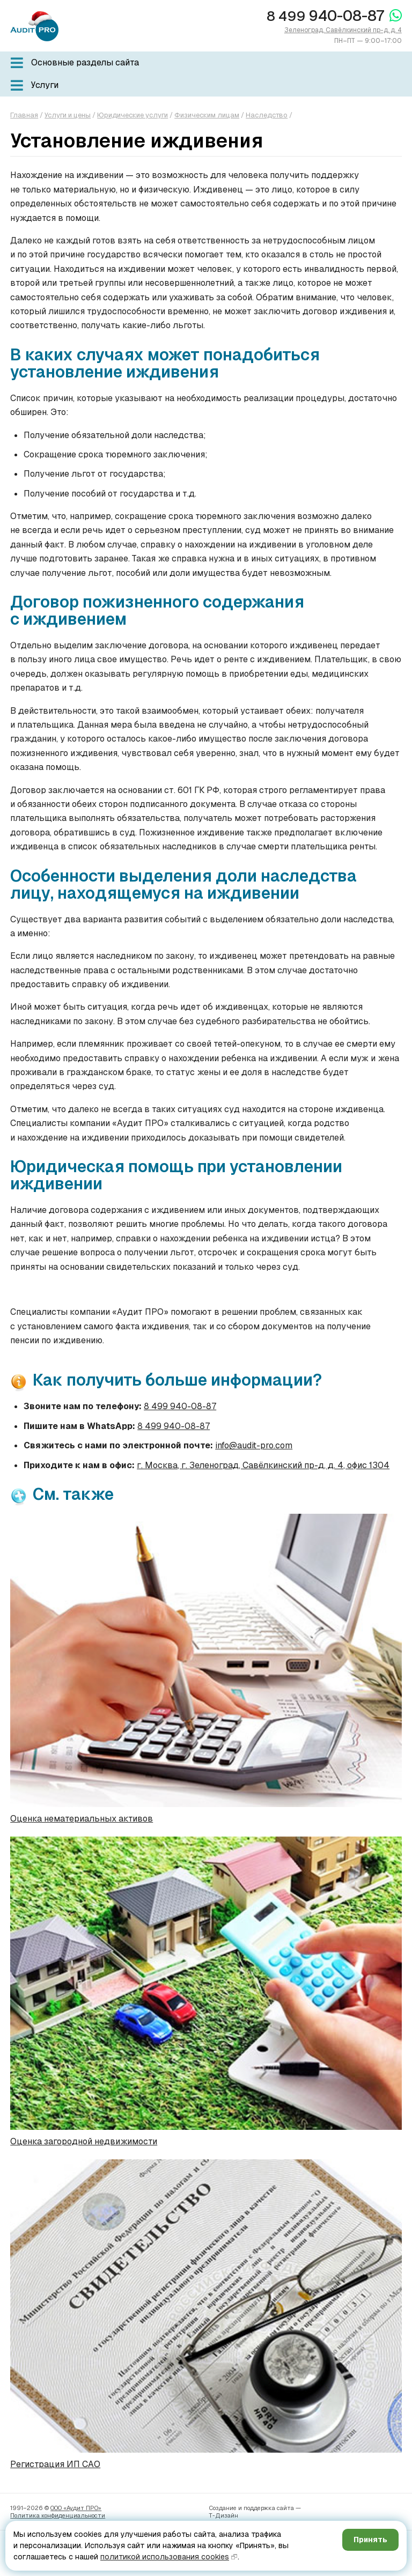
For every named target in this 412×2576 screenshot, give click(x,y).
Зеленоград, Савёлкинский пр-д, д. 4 (343, 30)
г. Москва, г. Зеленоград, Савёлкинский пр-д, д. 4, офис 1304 (263, 1465)
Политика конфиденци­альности (57, 2515)
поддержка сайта (269, 2508)
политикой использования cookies (164, 2557)
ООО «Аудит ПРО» (75, 2508)
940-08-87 (325, 15)
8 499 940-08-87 (180, 1406)
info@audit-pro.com (253, 1445)
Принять (370, 2539)
